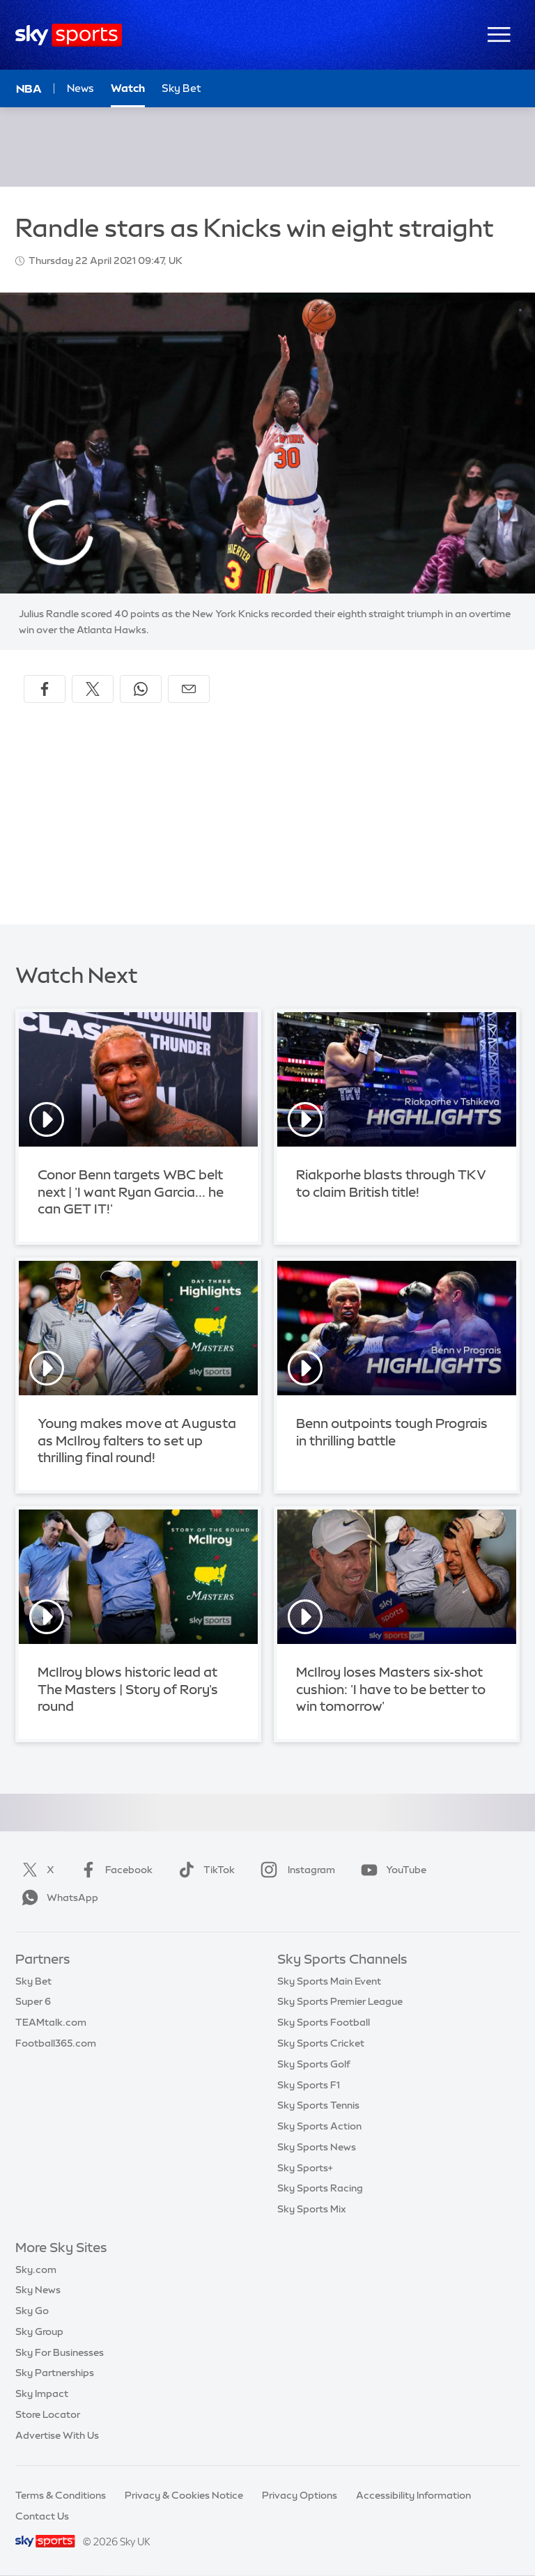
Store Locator (47, 2414)
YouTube (390, 1870)
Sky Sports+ (305, 2168)
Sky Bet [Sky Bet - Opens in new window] (181, 88)
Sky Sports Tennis (318, 2105)
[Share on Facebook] (44, 689)
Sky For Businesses (59, 2352)
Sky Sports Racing (320, 2188)
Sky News (38, 2290)
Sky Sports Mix (311, 2209)
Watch (128, 88)
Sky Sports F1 (308, 2085)
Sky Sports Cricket (320, 2043)
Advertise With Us (57, 2435)
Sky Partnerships (54, 2372)
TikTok (204, 1870)
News (80, 88)
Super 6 (33, 2001)
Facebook (114, 1870)
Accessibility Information (413, 2495)
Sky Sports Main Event (329, 1981)
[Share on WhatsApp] (141, 689)
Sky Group (39, 2331)
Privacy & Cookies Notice (184, 2495)
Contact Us (42, 2516)
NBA (29, 88)
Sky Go (32, 2310)
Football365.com (55, 2043)
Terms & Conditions (60, 2495)
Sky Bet (33, 1981)
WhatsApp (57, 1897)
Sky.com (35, 2269)
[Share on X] (93, 689)
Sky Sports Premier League (340, 2001)
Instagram (295, 1870)
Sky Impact (41, 2393)
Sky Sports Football (323, 2022)
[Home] (68, 35)
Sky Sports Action (319, 2126)
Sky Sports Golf (313, 2064)
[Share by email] (189, 689)
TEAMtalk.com (50, 2022)
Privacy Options (299, 2495)
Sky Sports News (316, 2147)
